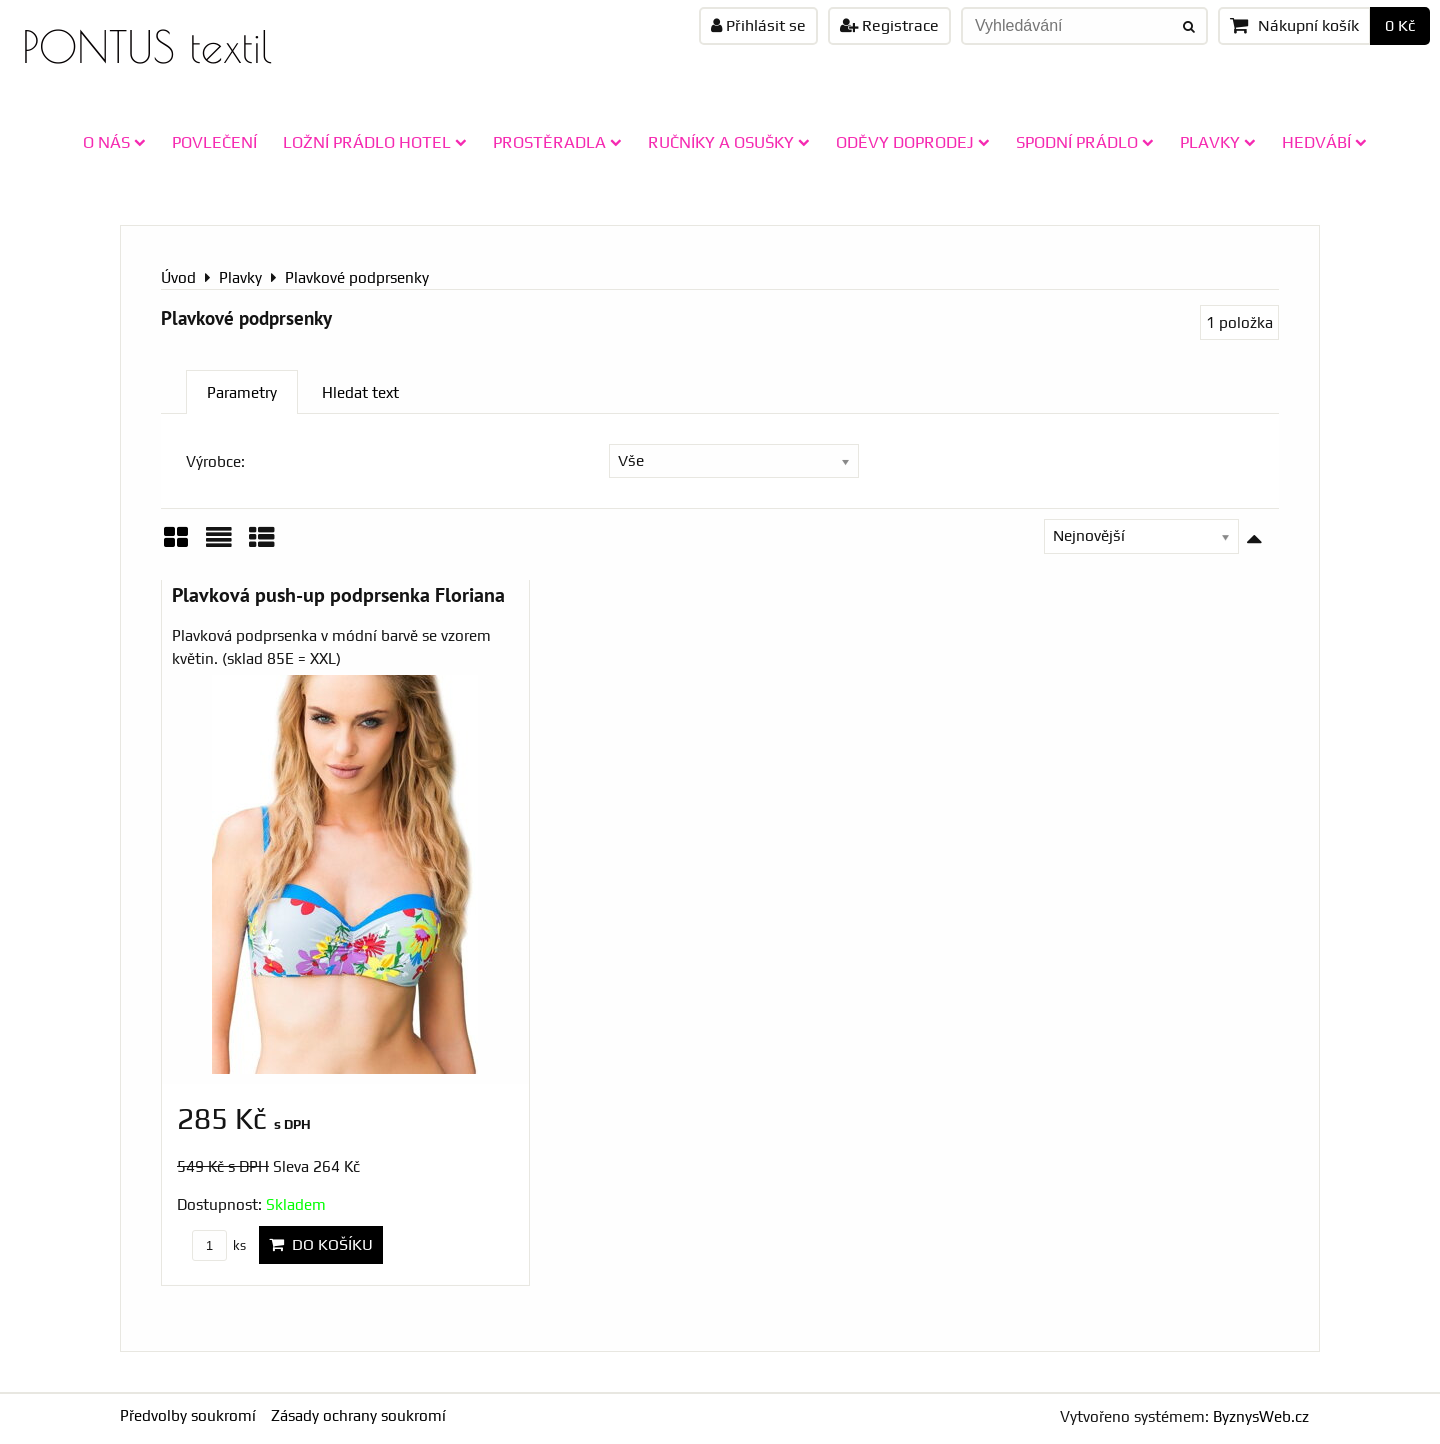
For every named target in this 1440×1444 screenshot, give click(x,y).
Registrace (889, 25)
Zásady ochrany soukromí (358, 1415)
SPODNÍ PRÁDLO (1085, 142)
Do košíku (321, 1244)
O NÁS (114, 142)
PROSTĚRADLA (557, 142)
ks (219, 1245)
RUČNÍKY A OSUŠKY (729, 142)
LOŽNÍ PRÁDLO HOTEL (375, 142)
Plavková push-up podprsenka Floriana (338, 594)
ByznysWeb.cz (1261, 1416)
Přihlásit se (758, 25)
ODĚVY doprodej (913, 142)
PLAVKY (1218, 142)
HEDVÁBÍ (1324, 142)
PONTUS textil (147, 46)
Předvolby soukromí (188, 1415)
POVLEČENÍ (214, 142)
